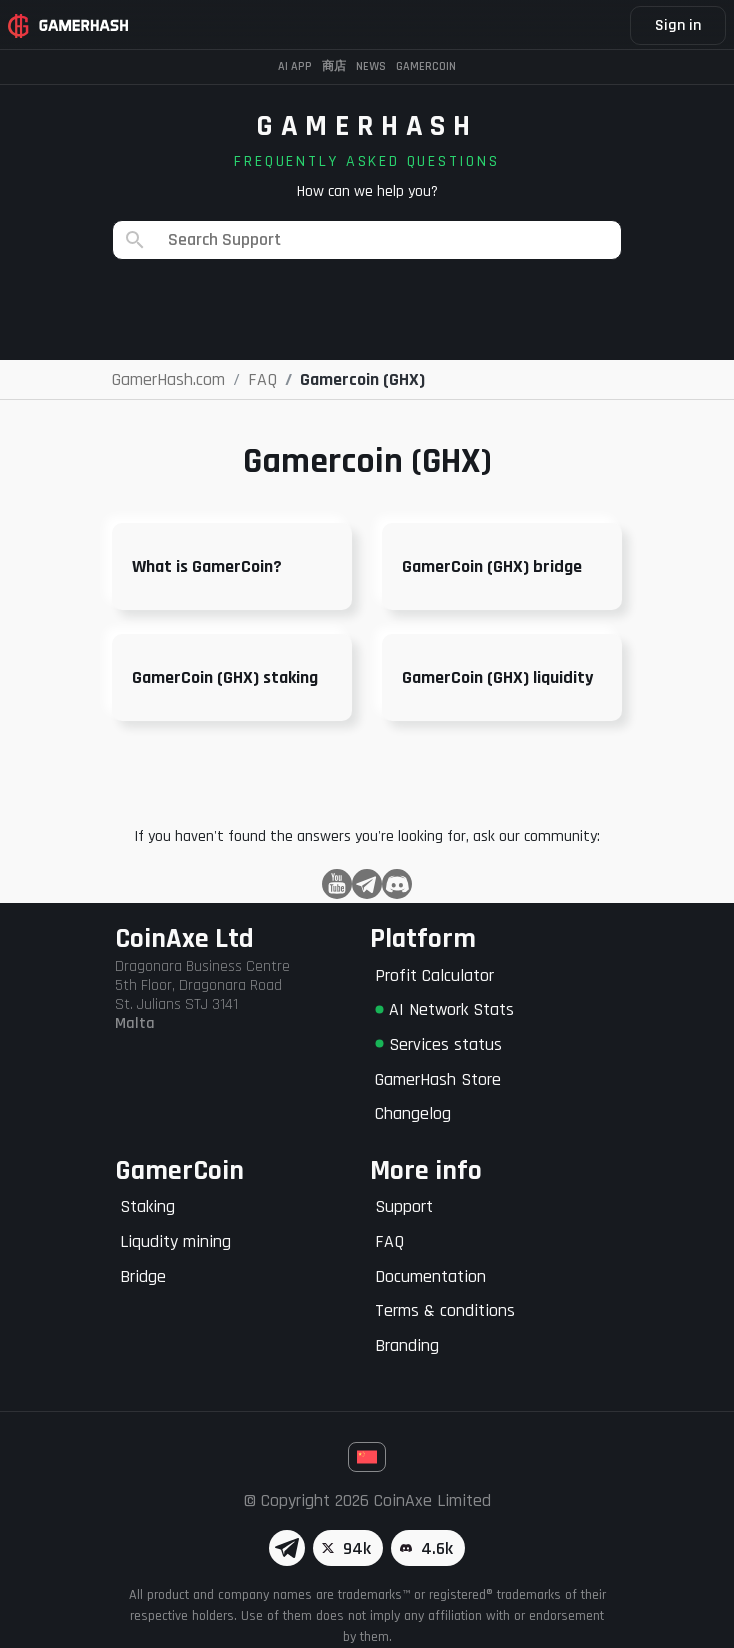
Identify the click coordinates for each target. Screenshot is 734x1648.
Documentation (430, 1276)
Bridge (143, 1276)
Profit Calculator (434, 975)
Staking (147, 1206)
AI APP (295, 66)
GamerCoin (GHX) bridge (492, 566)
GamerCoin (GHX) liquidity (497, 677)
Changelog (413, 1113)
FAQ (389, 1241)
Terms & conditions (445, 1310)
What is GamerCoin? (207, 566)
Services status (438, 1044)
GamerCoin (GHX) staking (225, 677)
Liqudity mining (175, 1241)
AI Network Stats (444, 1009)
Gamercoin (426, 66)
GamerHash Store (438, 1079)
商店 (334, 66)
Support (404, 1206)
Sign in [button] (678, 25)
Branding (407, 1345)
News (371, 66)
